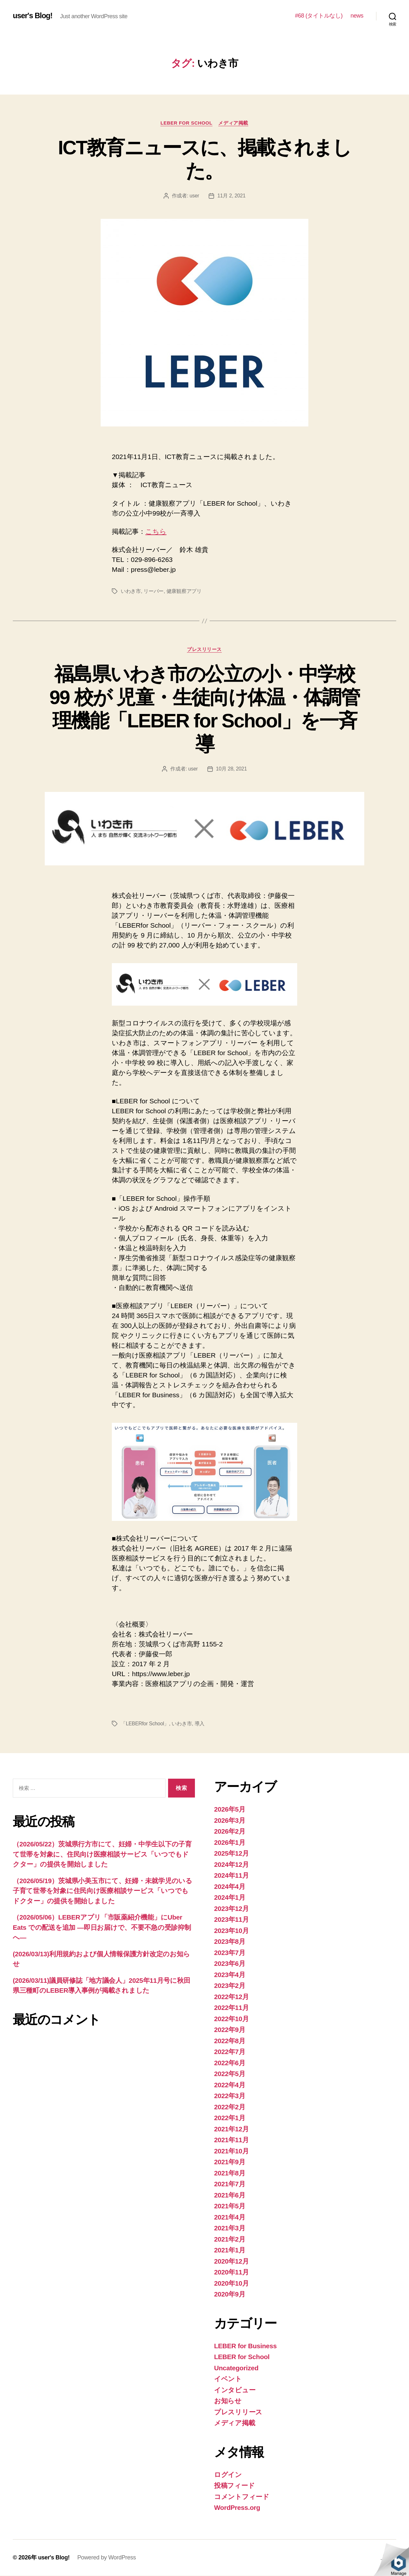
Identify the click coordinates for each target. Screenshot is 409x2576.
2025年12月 (231, 1854)
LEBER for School (186, 123)
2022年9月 (230, 2030)
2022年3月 (230, 2096)
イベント (228, 2379)
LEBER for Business (246, 2346)
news (357, 15)
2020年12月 (231, 2261)
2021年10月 (231, 2151)
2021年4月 (230, 2217)
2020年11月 (231, 2272)
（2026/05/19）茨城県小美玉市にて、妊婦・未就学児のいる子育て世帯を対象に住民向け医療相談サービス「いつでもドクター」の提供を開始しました (103, 1891)
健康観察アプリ (184, 591)
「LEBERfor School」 (145, 1724)
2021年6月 (230, 2195)
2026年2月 (230, 1832)
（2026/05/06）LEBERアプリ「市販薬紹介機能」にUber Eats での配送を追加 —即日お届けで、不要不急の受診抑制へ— (102, 1927)
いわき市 (131, 591)
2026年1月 (230, 1842)
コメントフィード (241, 2497)
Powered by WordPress (107, 2558)
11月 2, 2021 (231, 196)
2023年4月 (230, 1975)
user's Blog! (33, 16)
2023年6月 (230, 1964)
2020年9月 (230, 2294)
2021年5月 (230, 2206)
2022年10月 (231, 2019)
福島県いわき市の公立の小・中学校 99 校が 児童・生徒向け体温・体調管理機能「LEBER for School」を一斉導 (204, 709)
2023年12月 (231, 1909)
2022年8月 (230, 2041)
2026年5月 (230, 1809)
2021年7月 (230, 2184)
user (194, 196)
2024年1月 (230, 1898)
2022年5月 (230, 2074)
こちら (155, 531)
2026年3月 (230, 1820)
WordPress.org (237, 2508)
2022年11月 (231, 2008)
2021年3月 (230, 2228)
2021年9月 (230, 2162)
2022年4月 (230, 2085)
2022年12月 (231, 1997)
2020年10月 (231, 2283)
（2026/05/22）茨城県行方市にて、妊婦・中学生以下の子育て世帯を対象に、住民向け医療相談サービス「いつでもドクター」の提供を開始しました (102, 1854)
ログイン (228, 2475)
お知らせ (228, 2401)
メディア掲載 (234, 123)
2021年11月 (231, 2140)
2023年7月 (230, 1953)
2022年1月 (230, 2118)
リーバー (153, 591)
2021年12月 (231, 2129)
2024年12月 (231, 1864)
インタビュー (234, 2390)
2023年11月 (231, 1920)
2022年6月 (230, 2063)
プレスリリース (204, 649)
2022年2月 (230, 2107)
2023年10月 (231, 1931)
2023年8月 (230, 1942)
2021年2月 (230, 2239)
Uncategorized (236, 2368)
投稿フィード (234, 2486)
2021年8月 (230, 2173)
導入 (200, 1724)
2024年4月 (230, 1886)
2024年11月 (231, 1876)
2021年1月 (230, 2250)
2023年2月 (230, 1986)
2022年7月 (230, 2052)
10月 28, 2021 (231, 769)
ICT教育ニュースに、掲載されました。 (204, 159)
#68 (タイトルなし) (319, 15)
